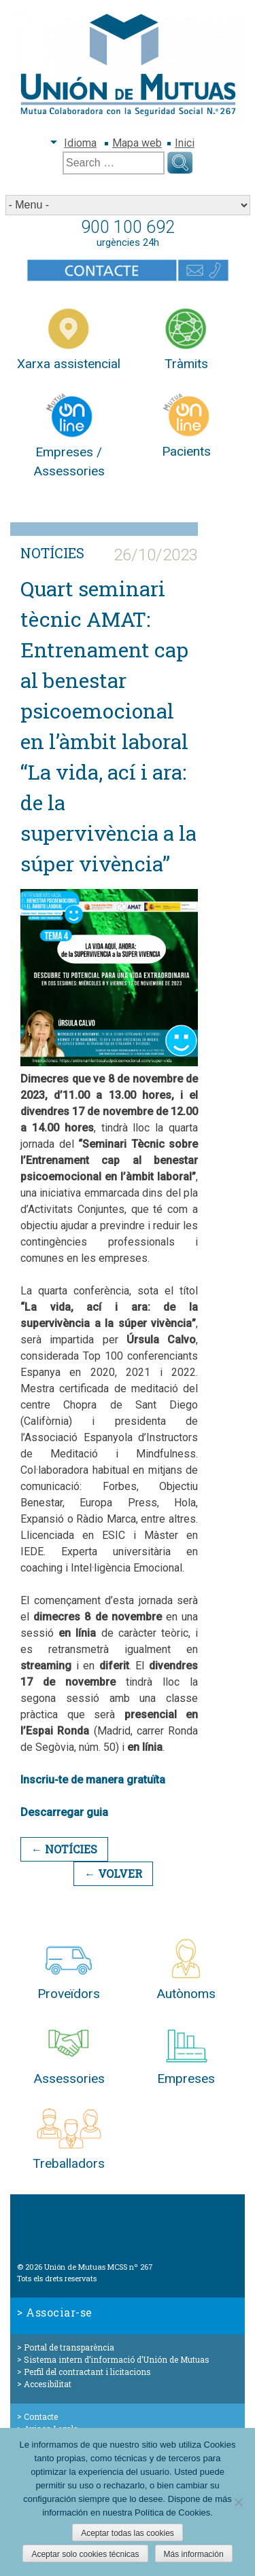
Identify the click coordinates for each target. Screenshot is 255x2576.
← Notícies (64, 1849)
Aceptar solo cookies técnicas (85, 2554)
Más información (194, 2554)
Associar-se (59, 2312)
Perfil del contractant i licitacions (87, 2371)
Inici (184, 143)
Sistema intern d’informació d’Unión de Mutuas (116, 2359)
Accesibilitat (47, 2383)
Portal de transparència (69, 2347)
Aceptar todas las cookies (127, 2533)
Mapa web (137, 143)
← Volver (113, 1873)
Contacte (41, 2416)
